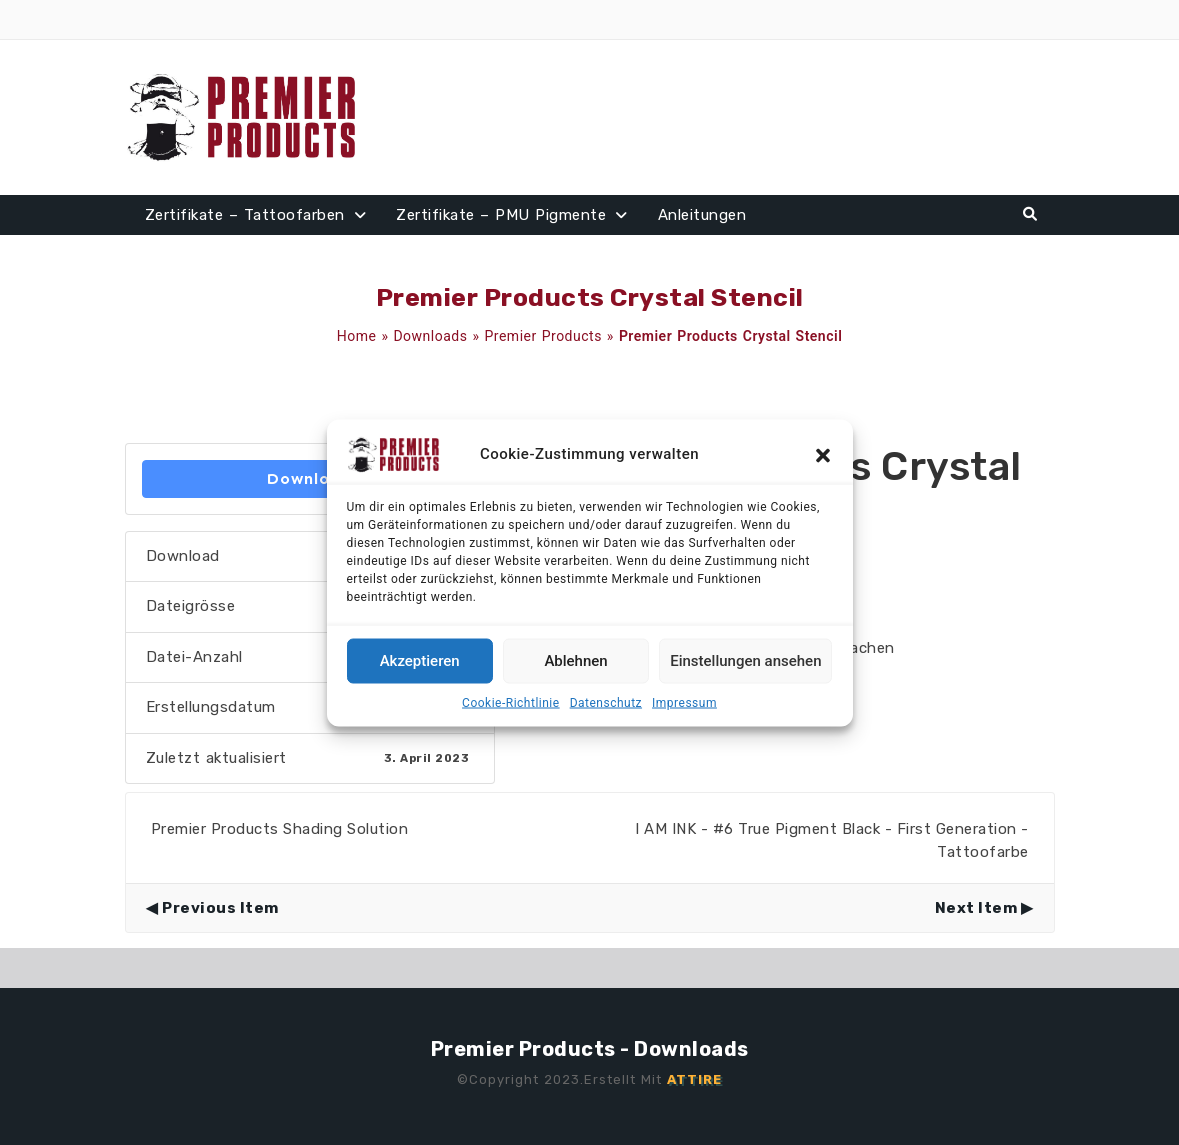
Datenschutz (606, 702)
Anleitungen (702, 215)
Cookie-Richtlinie (511, 702)
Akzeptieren (420, 661)
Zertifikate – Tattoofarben (245, 215)
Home (357, 336)
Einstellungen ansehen (745, 661)
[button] (823, 454)
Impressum (684, 702)
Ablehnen (575, 661)
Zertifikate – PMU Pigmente (501, 215)
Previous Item (220, 908)
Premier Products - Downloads (590, 1049)
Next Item (976, 908)
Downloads (430, 336)
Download (309, 478)
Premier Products (543, 336)
